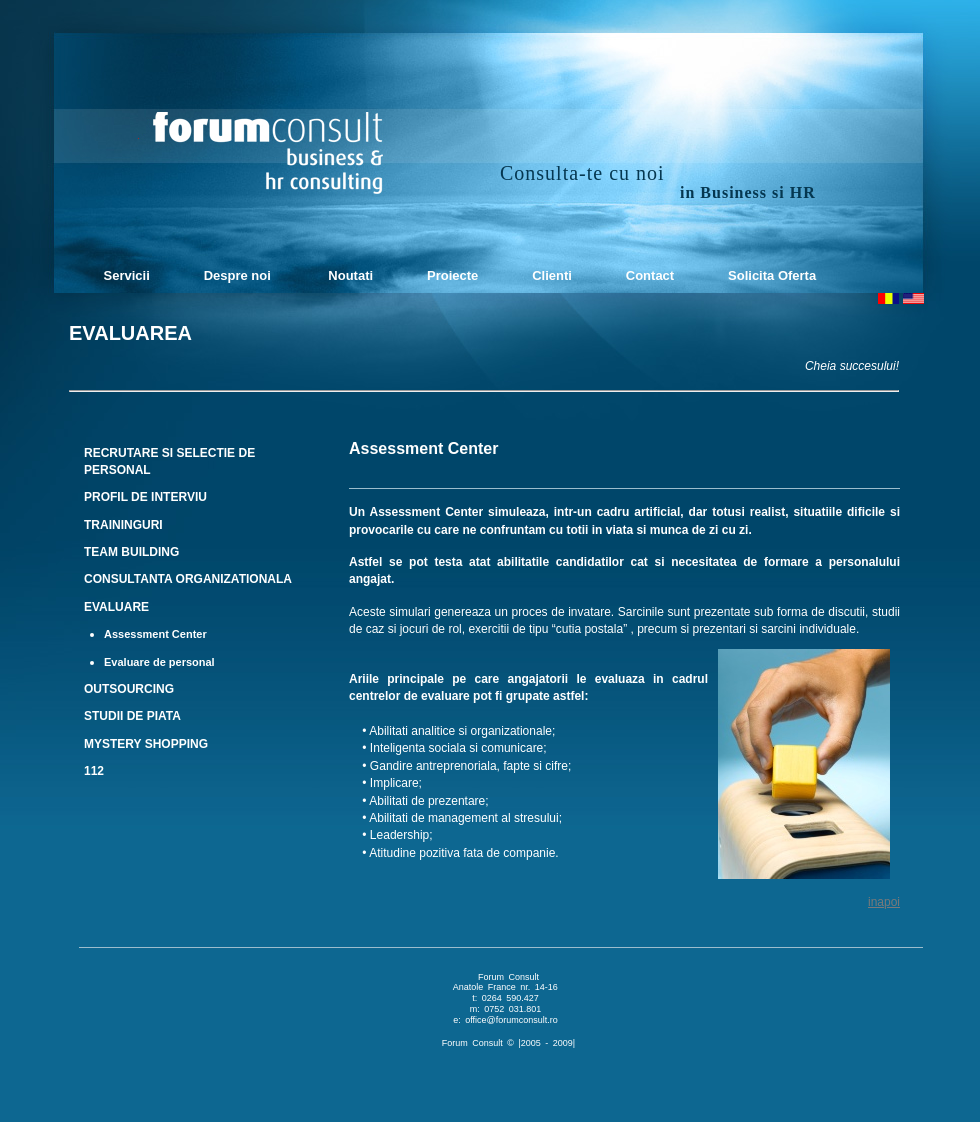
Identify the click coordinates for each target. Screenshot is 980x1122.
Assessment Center (155, 634)
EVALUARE (116, 607)
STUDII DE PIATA (132, 716)
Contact (648, 275)
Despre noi (237, 275)
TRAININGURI (123, 525)
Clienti (550, 275)
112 (94, 771)
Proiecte (450, 275)
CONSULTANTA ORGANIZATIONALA (188, 579)
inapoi (884, 902)
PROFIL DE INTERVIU (145, 497)
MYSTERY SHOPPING (146, 744)
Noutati (348, 275)
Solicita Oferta (770, 275)
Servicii (123, 275)
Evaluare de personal (159, 662)
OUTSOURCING (129, 689)
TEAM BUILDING (131, 552)
